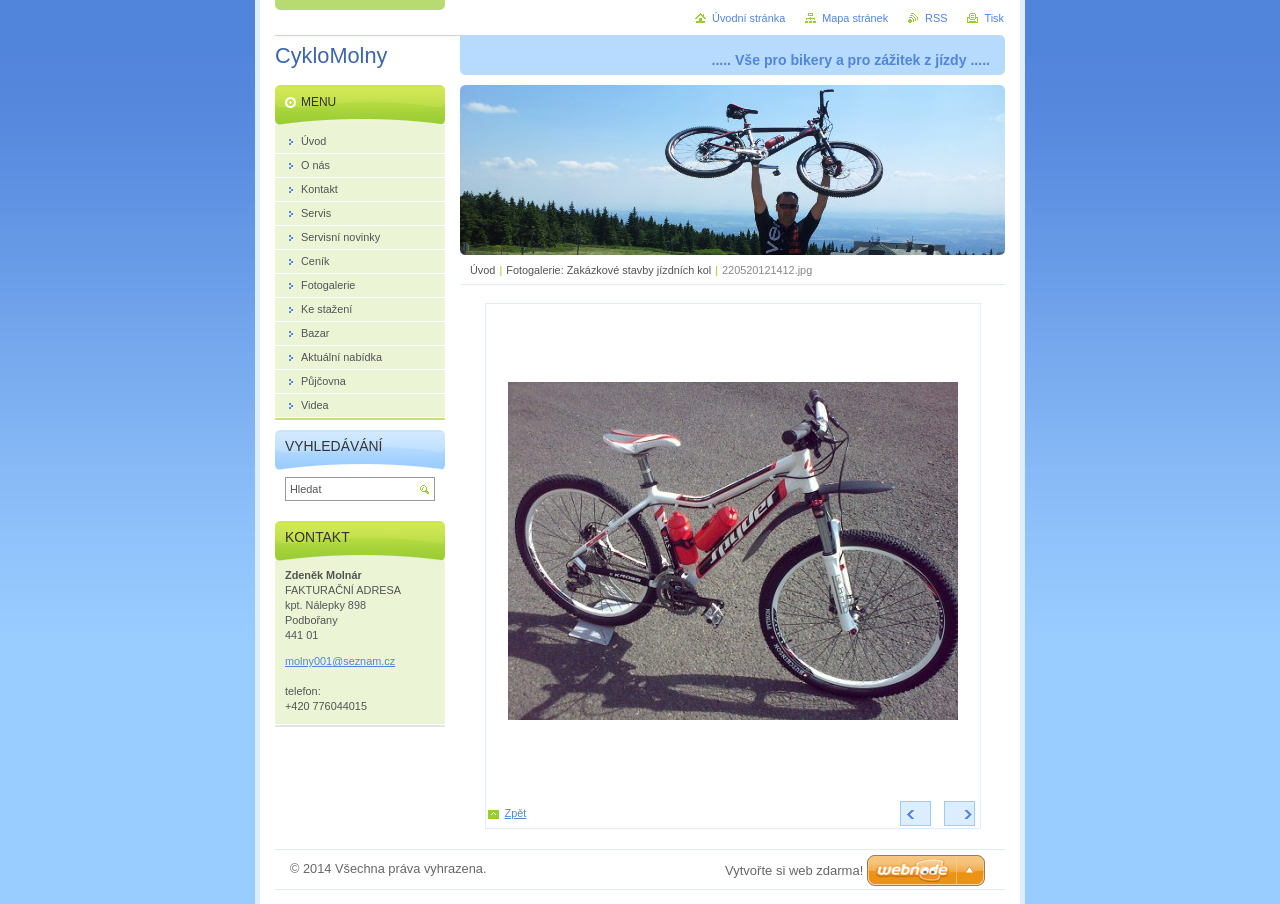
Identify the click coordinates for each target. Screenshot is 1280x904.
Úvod (482, 270)
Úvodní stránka (748, 18)
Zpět (516, 813)
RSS (936, 18)
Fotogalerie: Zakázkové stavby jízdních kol (608, 270)
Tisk (994, 18)
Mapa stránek (855, 18)
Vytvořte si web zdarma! (794, 870)
